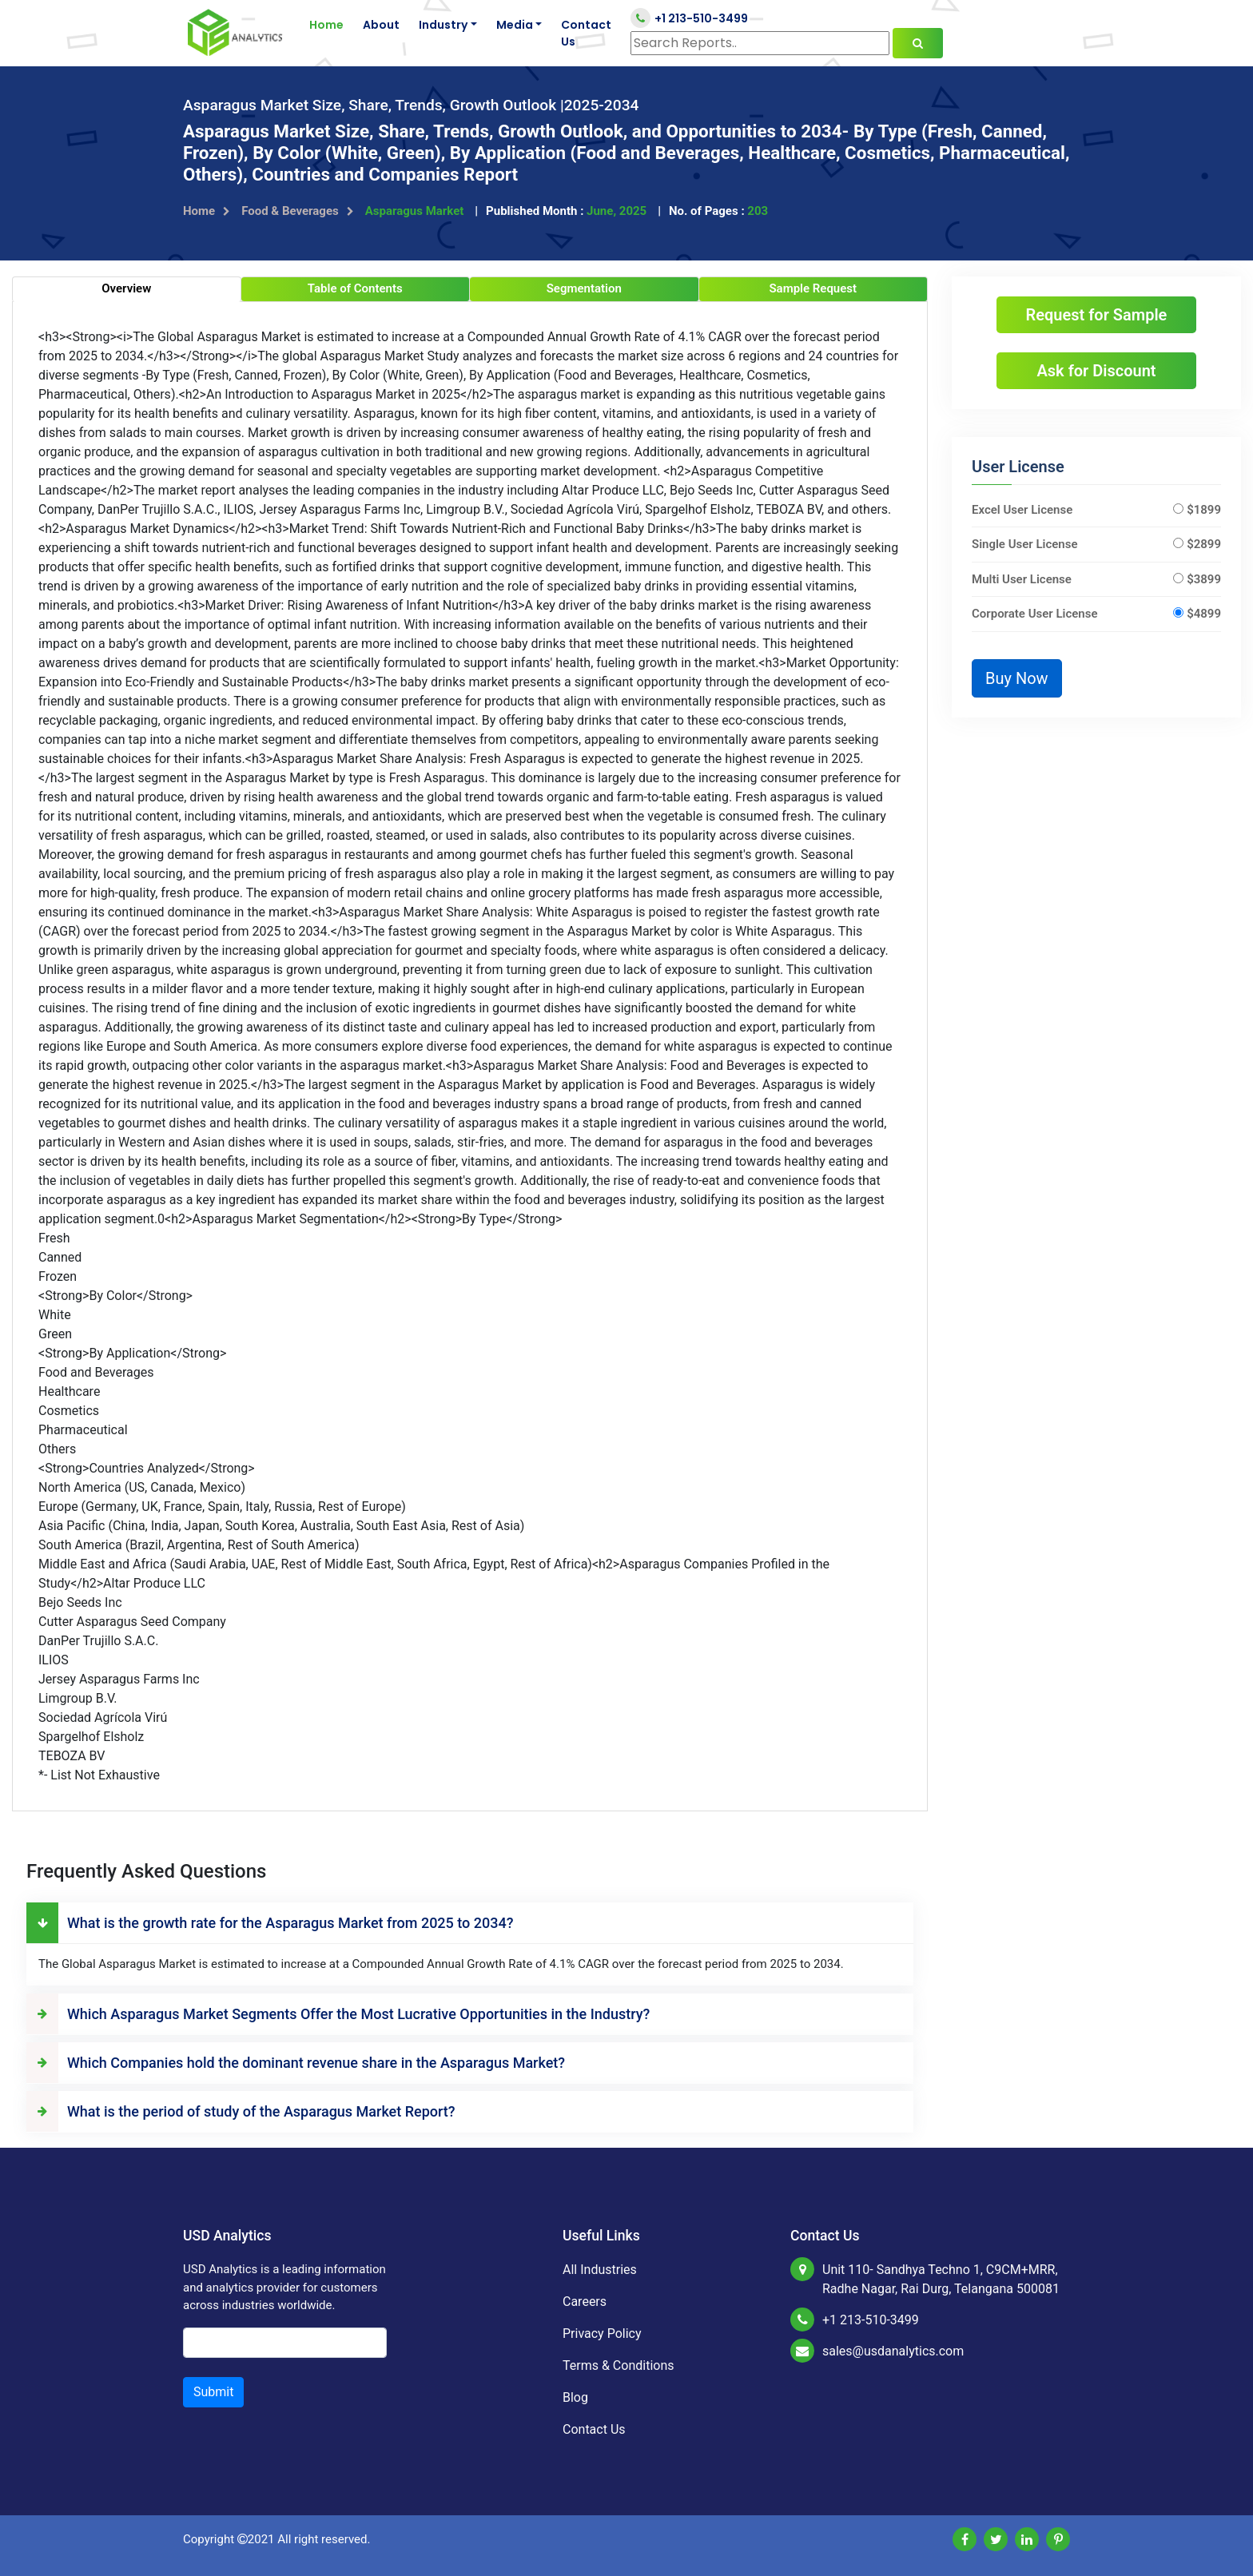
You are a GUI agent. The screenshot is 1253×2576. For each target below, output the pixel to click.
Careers (585, 2301)
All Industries (600, 2269)
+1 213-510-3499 (689, 18)
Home (326, 25)
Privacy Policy (602, 2333)
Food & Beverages (297, 211)
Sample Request (813, 288)
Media (514, 25)
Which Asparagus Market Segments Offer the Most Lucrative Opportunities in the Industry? (338, 2014)
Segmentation (584, 288)
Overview (126, 288)
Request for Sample (1096, 314)
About (381, 25)
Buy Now (1016, 678)
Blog (575, 2397)
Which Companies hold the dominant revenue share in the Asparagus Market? (295, 2062)
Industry (443, 25)
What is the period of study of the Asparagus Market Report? (240, 2111)
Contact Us (586, 33)
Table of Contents (355, 288)
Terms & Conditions (618, 2365)
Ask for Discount (1096, 370)
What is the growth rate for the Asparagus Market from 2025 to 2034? (269, 1922)
